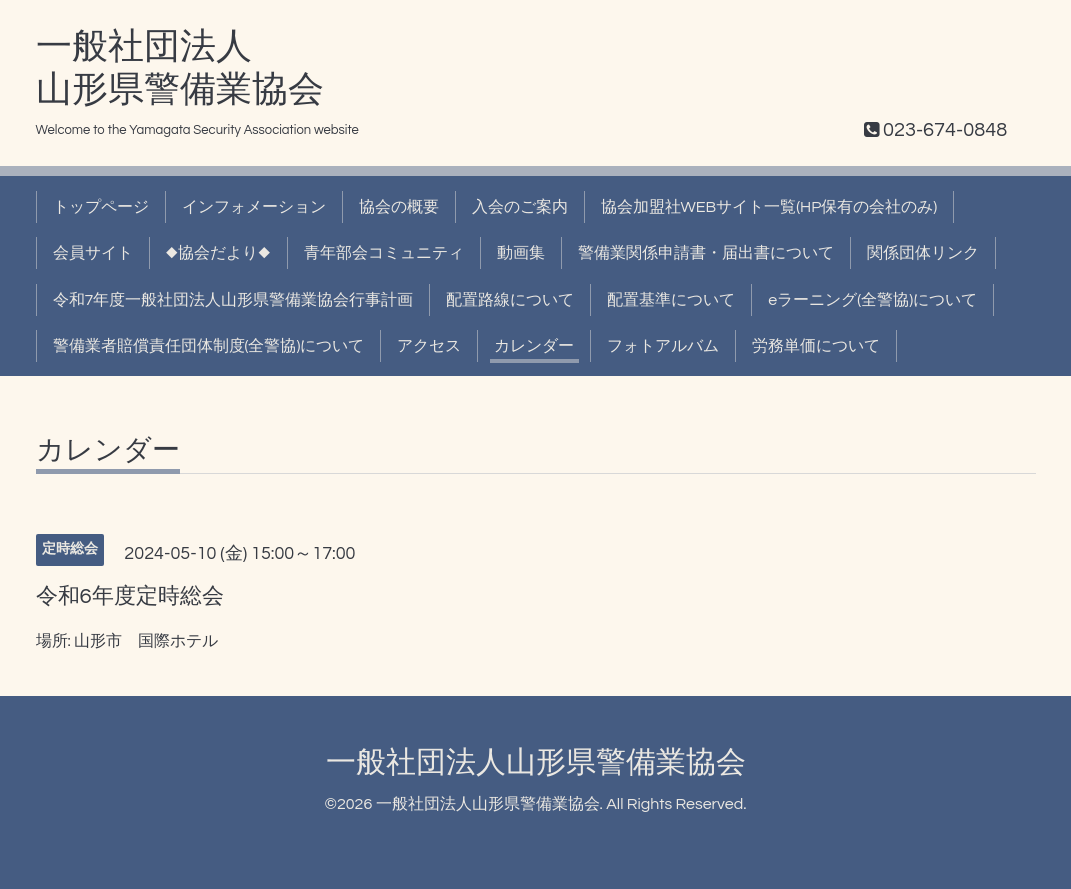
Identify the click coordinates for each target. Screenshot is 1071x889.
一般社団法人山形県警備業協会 (536, 762)
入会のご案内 (520, 207)
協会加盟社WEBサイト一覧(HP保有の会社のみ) (769, 207)
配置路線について (510, 300)
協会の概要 (399, 207)
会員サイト (93, 253)
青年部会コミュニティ (384, 253)
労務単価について (816, 346)
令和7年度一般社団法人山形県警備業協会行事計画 (233, 300)
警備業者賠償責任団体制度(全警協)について (209, 346)
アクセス (429, 346)
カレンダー (534, 346)
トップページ (101, 207)
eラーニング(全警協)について (872, 300)
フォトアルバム (663, 346)
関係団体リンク (923, 253)
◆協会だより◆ (218, 253)
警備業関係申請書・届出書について (706, 253)
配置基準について (671, 300)
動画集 (521, 253)
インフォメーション (254, 207)
